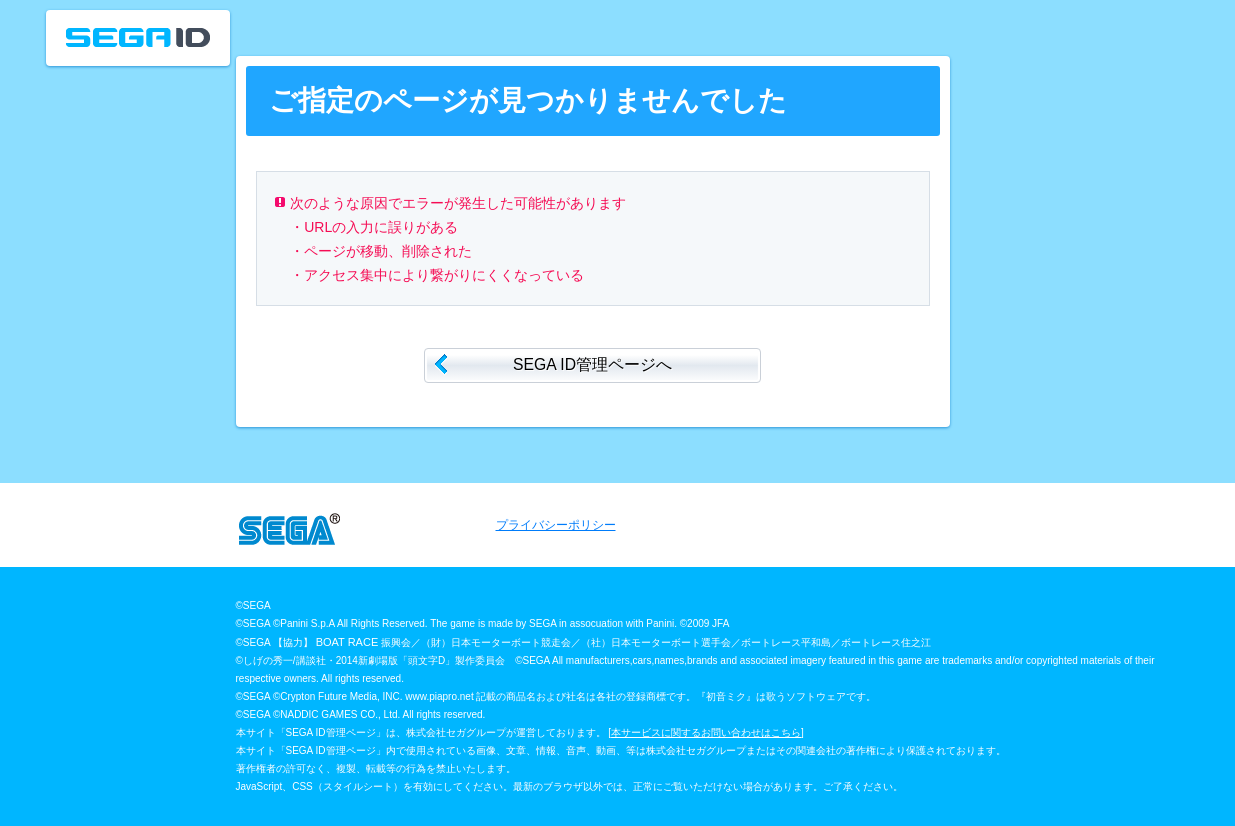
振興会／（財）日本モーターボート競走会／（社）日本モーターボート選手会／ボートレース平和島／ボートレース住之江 (657, 642)
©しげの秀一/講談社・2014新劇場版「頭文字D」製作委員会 (371, 660)
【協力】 (294, 642)
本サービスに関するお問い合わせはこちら (706, 732)
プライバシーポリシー (556, 525)
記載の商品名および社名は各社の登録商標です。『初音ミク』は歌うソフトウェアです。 (676, 696)
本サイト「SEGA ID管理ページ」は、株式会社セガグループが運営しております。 (421, 732)
